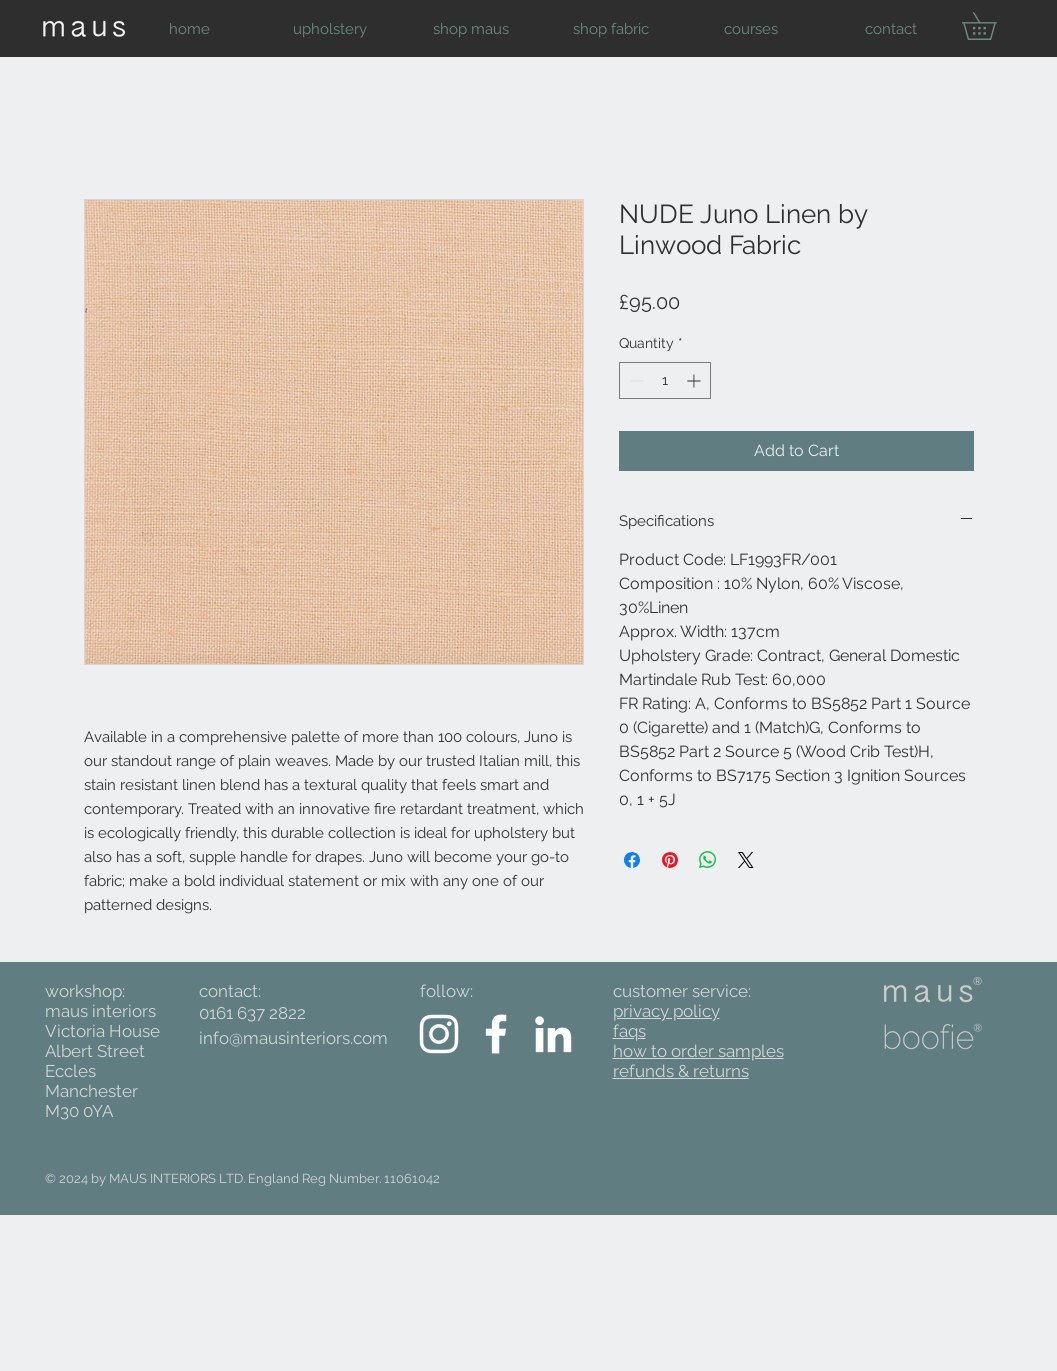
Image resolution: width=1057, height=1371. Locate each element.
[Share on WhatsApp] (708, 860)
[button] (330, 29)
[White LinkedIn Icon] (553, 1034)
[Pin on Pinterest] (670, 860)
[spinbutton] (665, 380)
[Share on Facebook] (632, 860)
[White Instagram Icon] (439, 1034)
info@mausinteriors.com (293, 1038)
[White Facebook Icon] (496, 1034)
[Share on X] (746, 860)
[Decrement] (634, 380)
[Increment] (695, 380)
